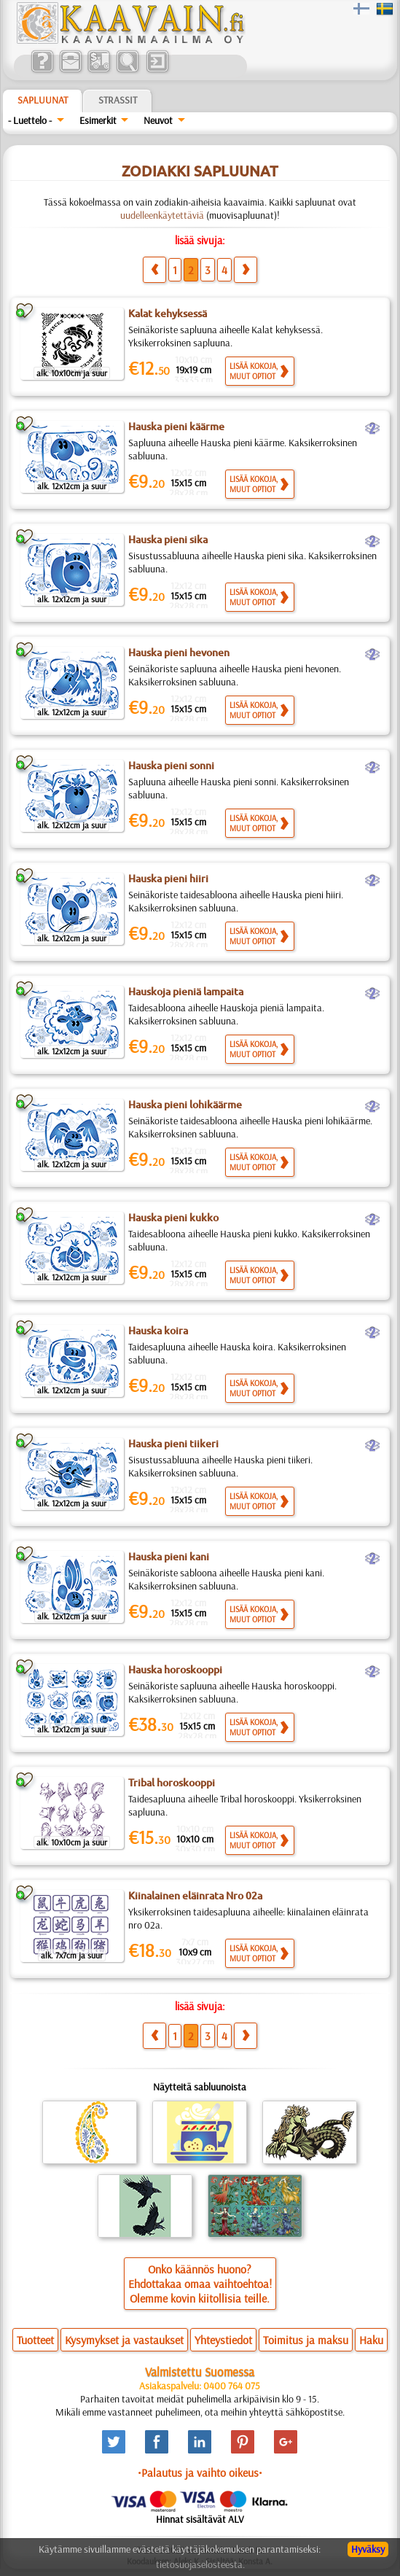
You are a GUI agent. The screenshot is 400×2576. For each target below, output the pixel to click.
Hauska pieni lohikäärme (185, 1104)
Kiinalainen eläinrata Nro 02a (195, 1896)
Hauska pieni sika (168, 539)
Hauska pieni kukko (173, 1217)
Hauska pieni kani (168, 1557)
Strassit (117, 99)
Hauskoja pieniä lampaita (185, 991)
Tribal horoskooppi (171, 1783)
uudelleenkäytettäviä (162, 215)
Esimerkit (98, 120)
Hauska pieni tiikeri (173, 1444)
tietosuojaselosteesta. (200, 2564)
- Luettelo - (30, 120)
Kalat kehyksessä (167, 313)
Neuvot (158, 120)
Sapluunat (42, 99)
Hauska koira (158, 1330)
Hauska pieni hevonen (179, 652)
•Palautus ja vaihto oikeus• (200, 2472)
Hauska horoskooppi (175, 1670)
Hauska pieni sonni (171, 765)
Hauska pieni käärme (176, 426)
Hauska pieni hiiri (168, 878)
